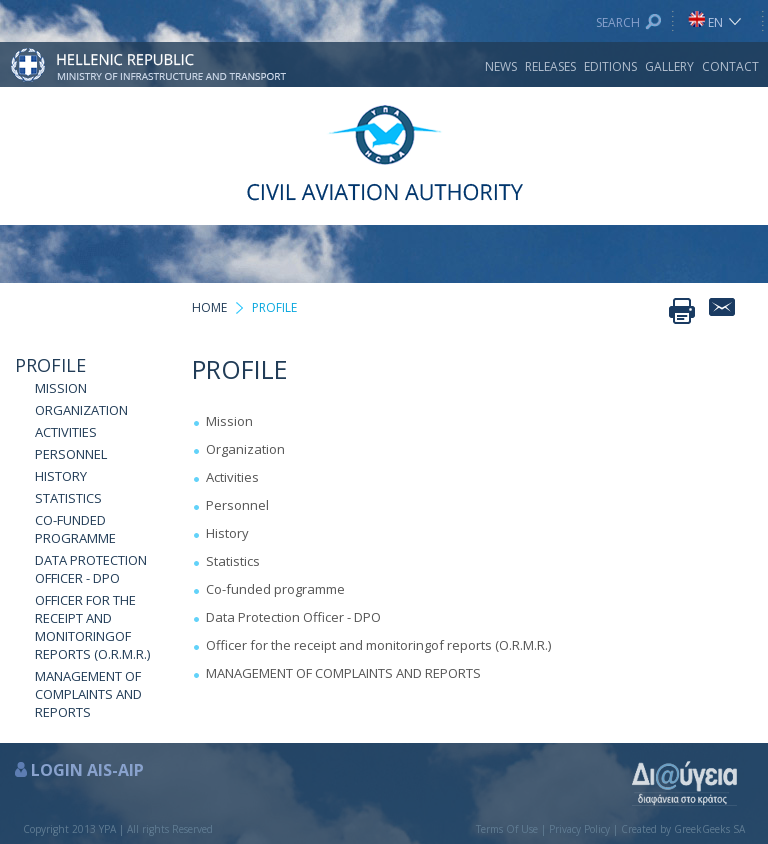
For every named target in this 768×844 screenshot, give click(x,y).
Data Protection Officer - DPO (293, 617)
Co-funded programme (275, 589)
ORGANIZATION (81, 410)
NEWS (501, 66)
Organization (245, 449)
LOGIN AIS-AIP (87, 770)
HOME (209, 307)
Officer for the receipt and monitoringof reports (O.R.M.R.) (378, 645)
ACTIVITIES (66, 432)
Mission (229, 421)
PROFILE (50, 365)
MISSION (61, 388)
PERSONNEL (71, 454)
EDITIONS (610, 66)
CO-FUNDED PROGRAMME (75, 529)
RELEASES (550, 66)
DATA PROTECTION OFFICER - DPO (91, 569)
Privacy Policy (579, 829)
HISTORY (61, 476)
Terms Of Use (507, 829)
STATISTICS (68, 498)
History (227, 533)
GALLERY (669, 66)
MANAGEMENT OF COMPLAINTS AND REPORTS (88, 694)
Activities (232, 477)
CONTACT (730, 66)
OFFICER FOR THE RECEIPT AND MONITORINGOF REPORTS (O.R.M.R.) (92, 627)
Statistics (233, 561)
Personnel (237, 505)
